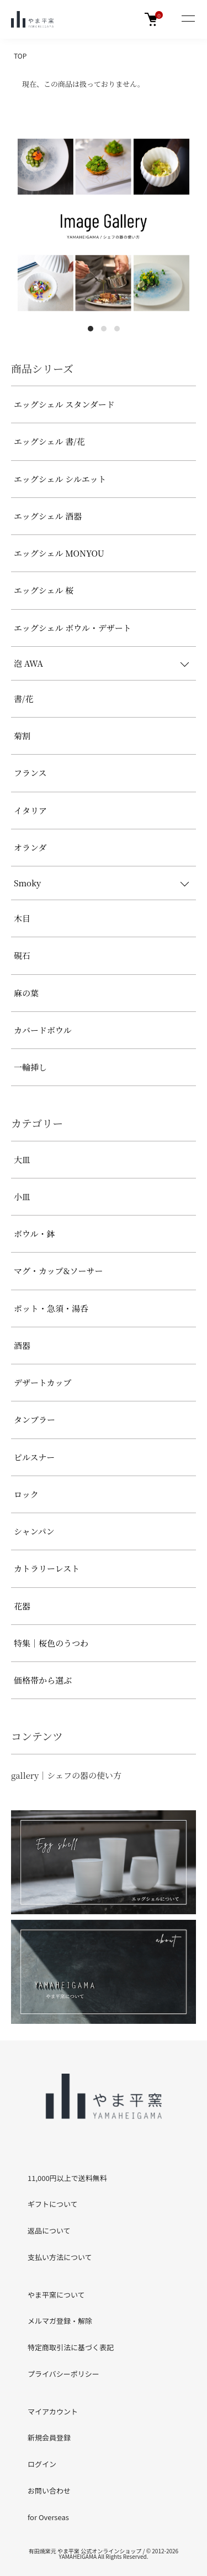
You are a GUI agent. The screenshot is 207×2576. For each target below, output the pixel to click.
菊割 (22, 735)
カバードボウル (43, 1030)
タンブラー (34, 1419)
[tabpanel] (103, 225)
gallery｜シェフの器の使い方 (66, 1775)
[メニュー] (187, 19)
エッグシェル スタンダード (64, 404)
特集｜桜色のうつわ (51, 1643)
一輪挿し (30, 1067)
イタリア (30, 810)
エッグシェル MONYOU (59, 553)
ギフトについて (53, 2204)
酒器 (22, 1345)
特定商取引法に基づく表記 (71, 2347)
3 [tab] (117, 328)
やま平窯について (56, 2294)
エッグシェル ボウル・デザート (72, 627)
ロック (26, 1494)
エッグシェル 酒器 (48, 516)
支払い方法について (60, 2257)
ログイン (42, 2464)
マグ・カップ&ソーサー (58, 1270)
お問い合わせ (49, 2490)
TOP (20, 55)
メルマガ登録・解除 (60, 2320)
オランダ (30, 847)
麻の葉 (26, 993)
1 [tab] (90, 328)
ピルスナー (34, 1457)
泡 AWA (28, 663)
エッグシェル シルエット (60, 479)
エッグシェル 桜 (43, 590)
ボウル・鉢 (34, 1233)
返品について (49, 2230)
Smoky (27, 883)
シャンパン (34, 1531)
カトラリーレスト (46, 1568)
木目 (22, 918)
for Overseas (48, 2517)
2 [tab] (104, 328)
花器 (22, 1606)
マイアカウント (53, 2411)
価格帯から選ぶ (43, 1680)
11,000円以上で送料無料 (67, 2178)
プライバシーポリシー (63, 2374)
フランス (30, 772)
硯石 (22, 955)
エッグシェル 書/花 (49, 441)
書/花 (23, 698)
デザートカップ (42, 1382)
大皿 (22, 1159)
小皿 (22, 1196)
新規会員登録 (49, 2437)
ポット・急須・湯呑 (51, 1308)
